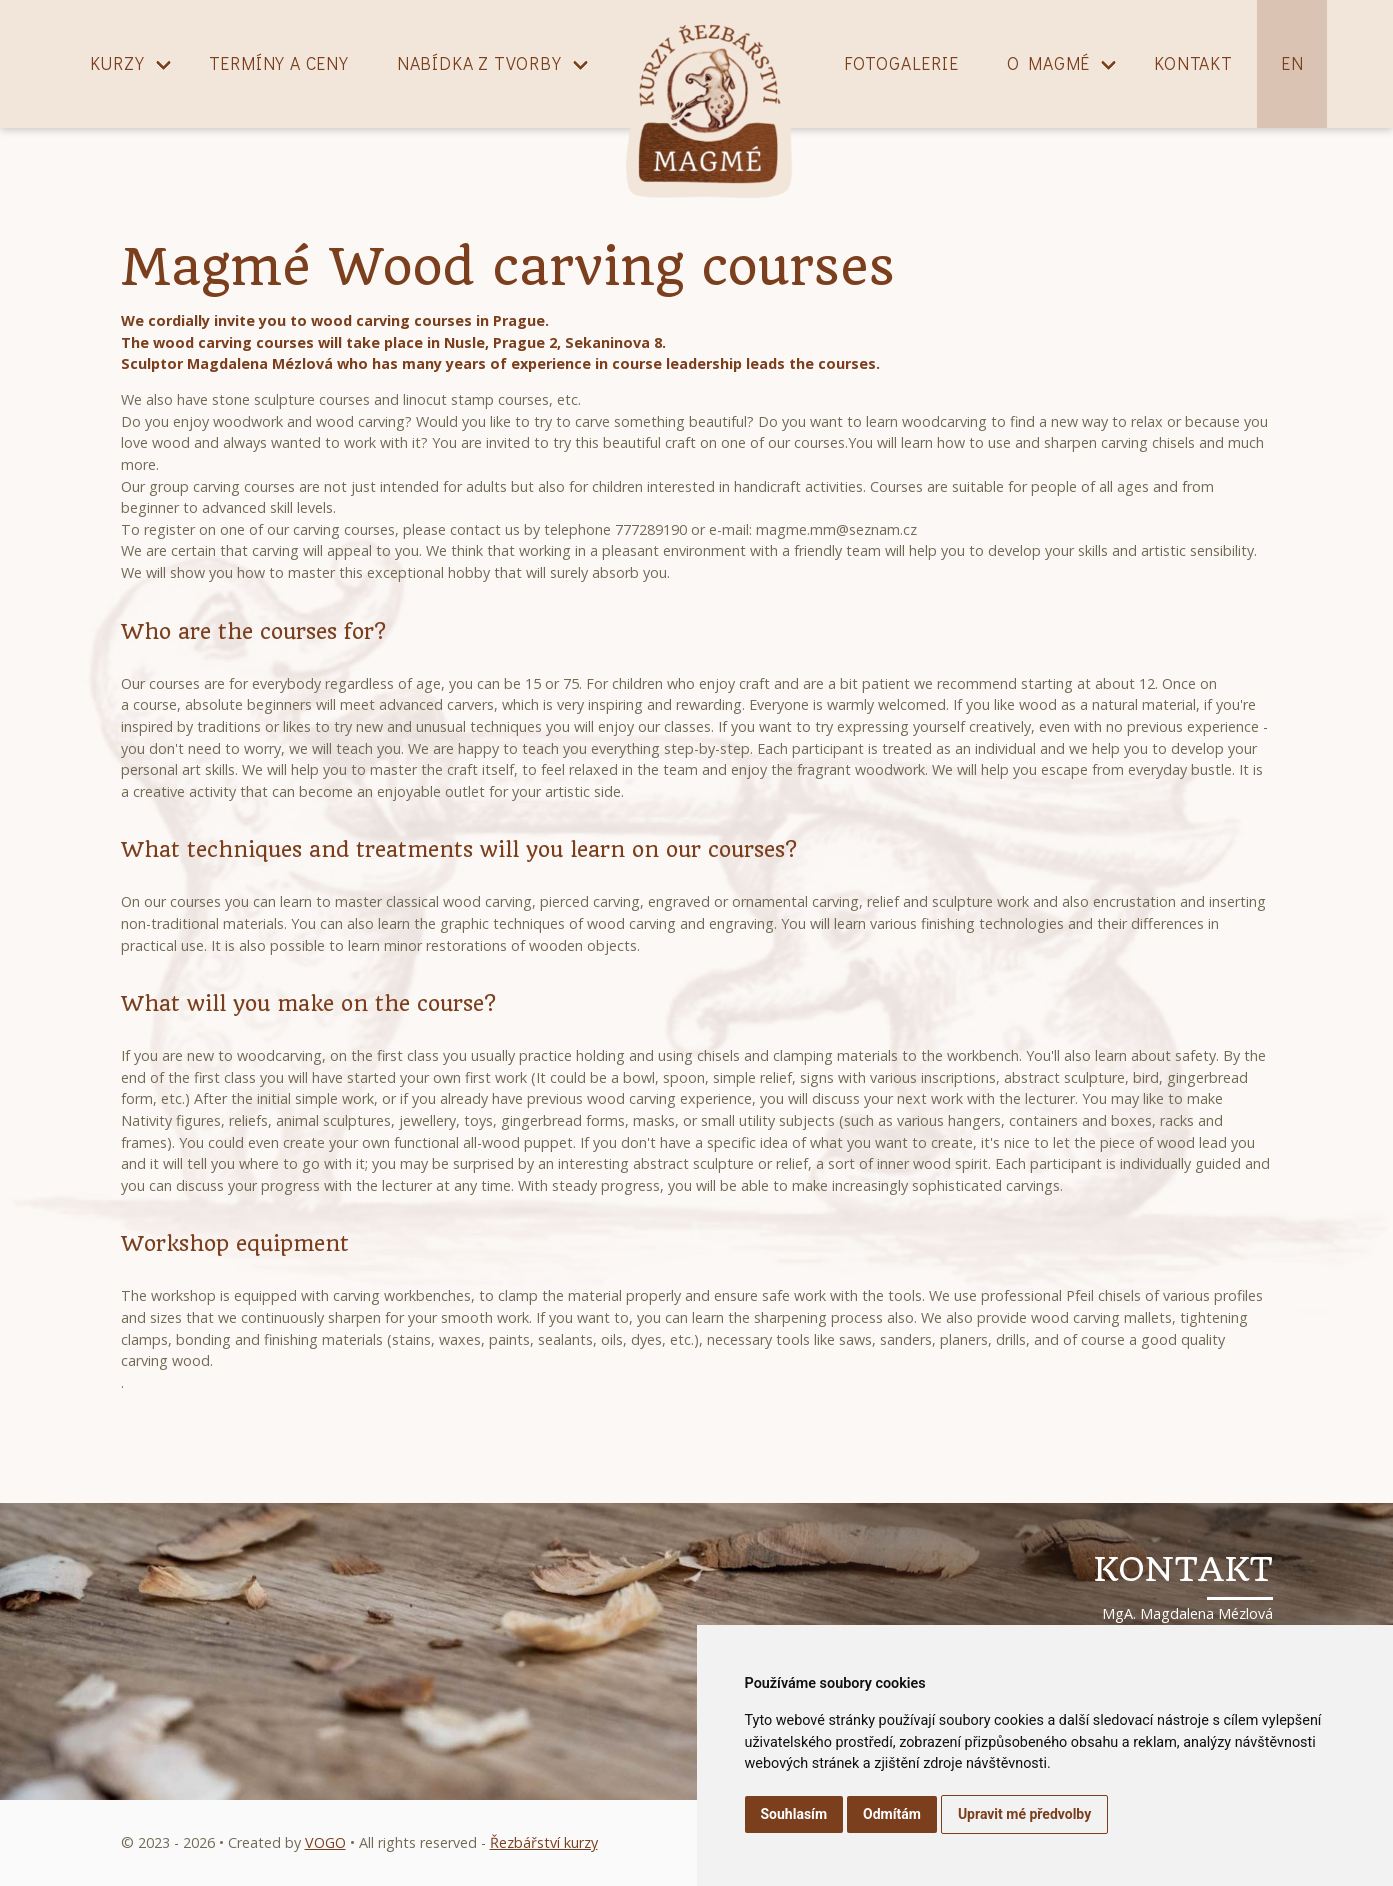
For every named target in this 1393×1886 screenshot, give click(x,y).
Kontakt (1193, 63)
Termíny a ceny (279, 63)
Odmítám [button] (892, 1814)
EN (1292, 63)
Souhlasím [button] (794, 1814)
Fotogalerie (901, 63)
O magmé (1049, 63)
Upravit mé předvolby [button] (1024, 1814)
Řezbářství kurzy (544, 1842)
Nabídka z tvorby (479, 63)
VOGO (325, 1842)
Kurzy (117, 63)
